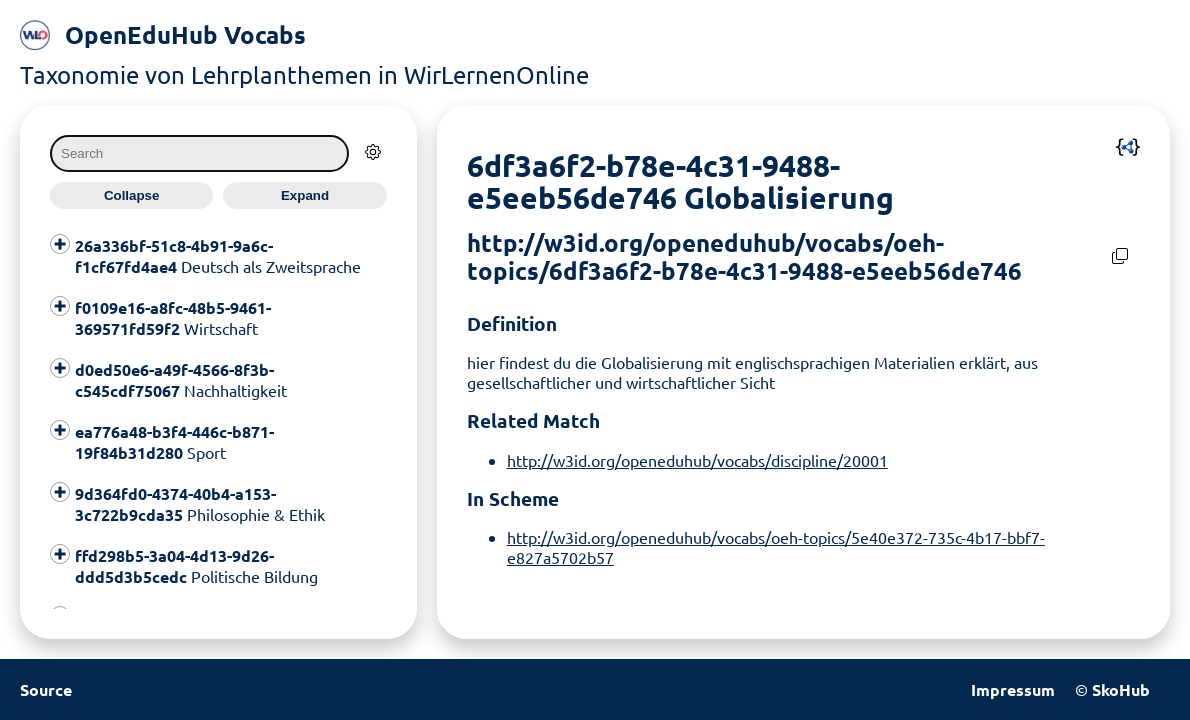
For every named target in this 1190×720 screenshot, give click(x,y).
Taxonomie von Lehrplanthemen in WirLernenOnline (304, 74)
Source (46, 689)
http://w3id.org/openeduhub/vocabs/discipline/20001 (697, 460)
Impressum (1013, 689)
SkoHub (1121, 689)
